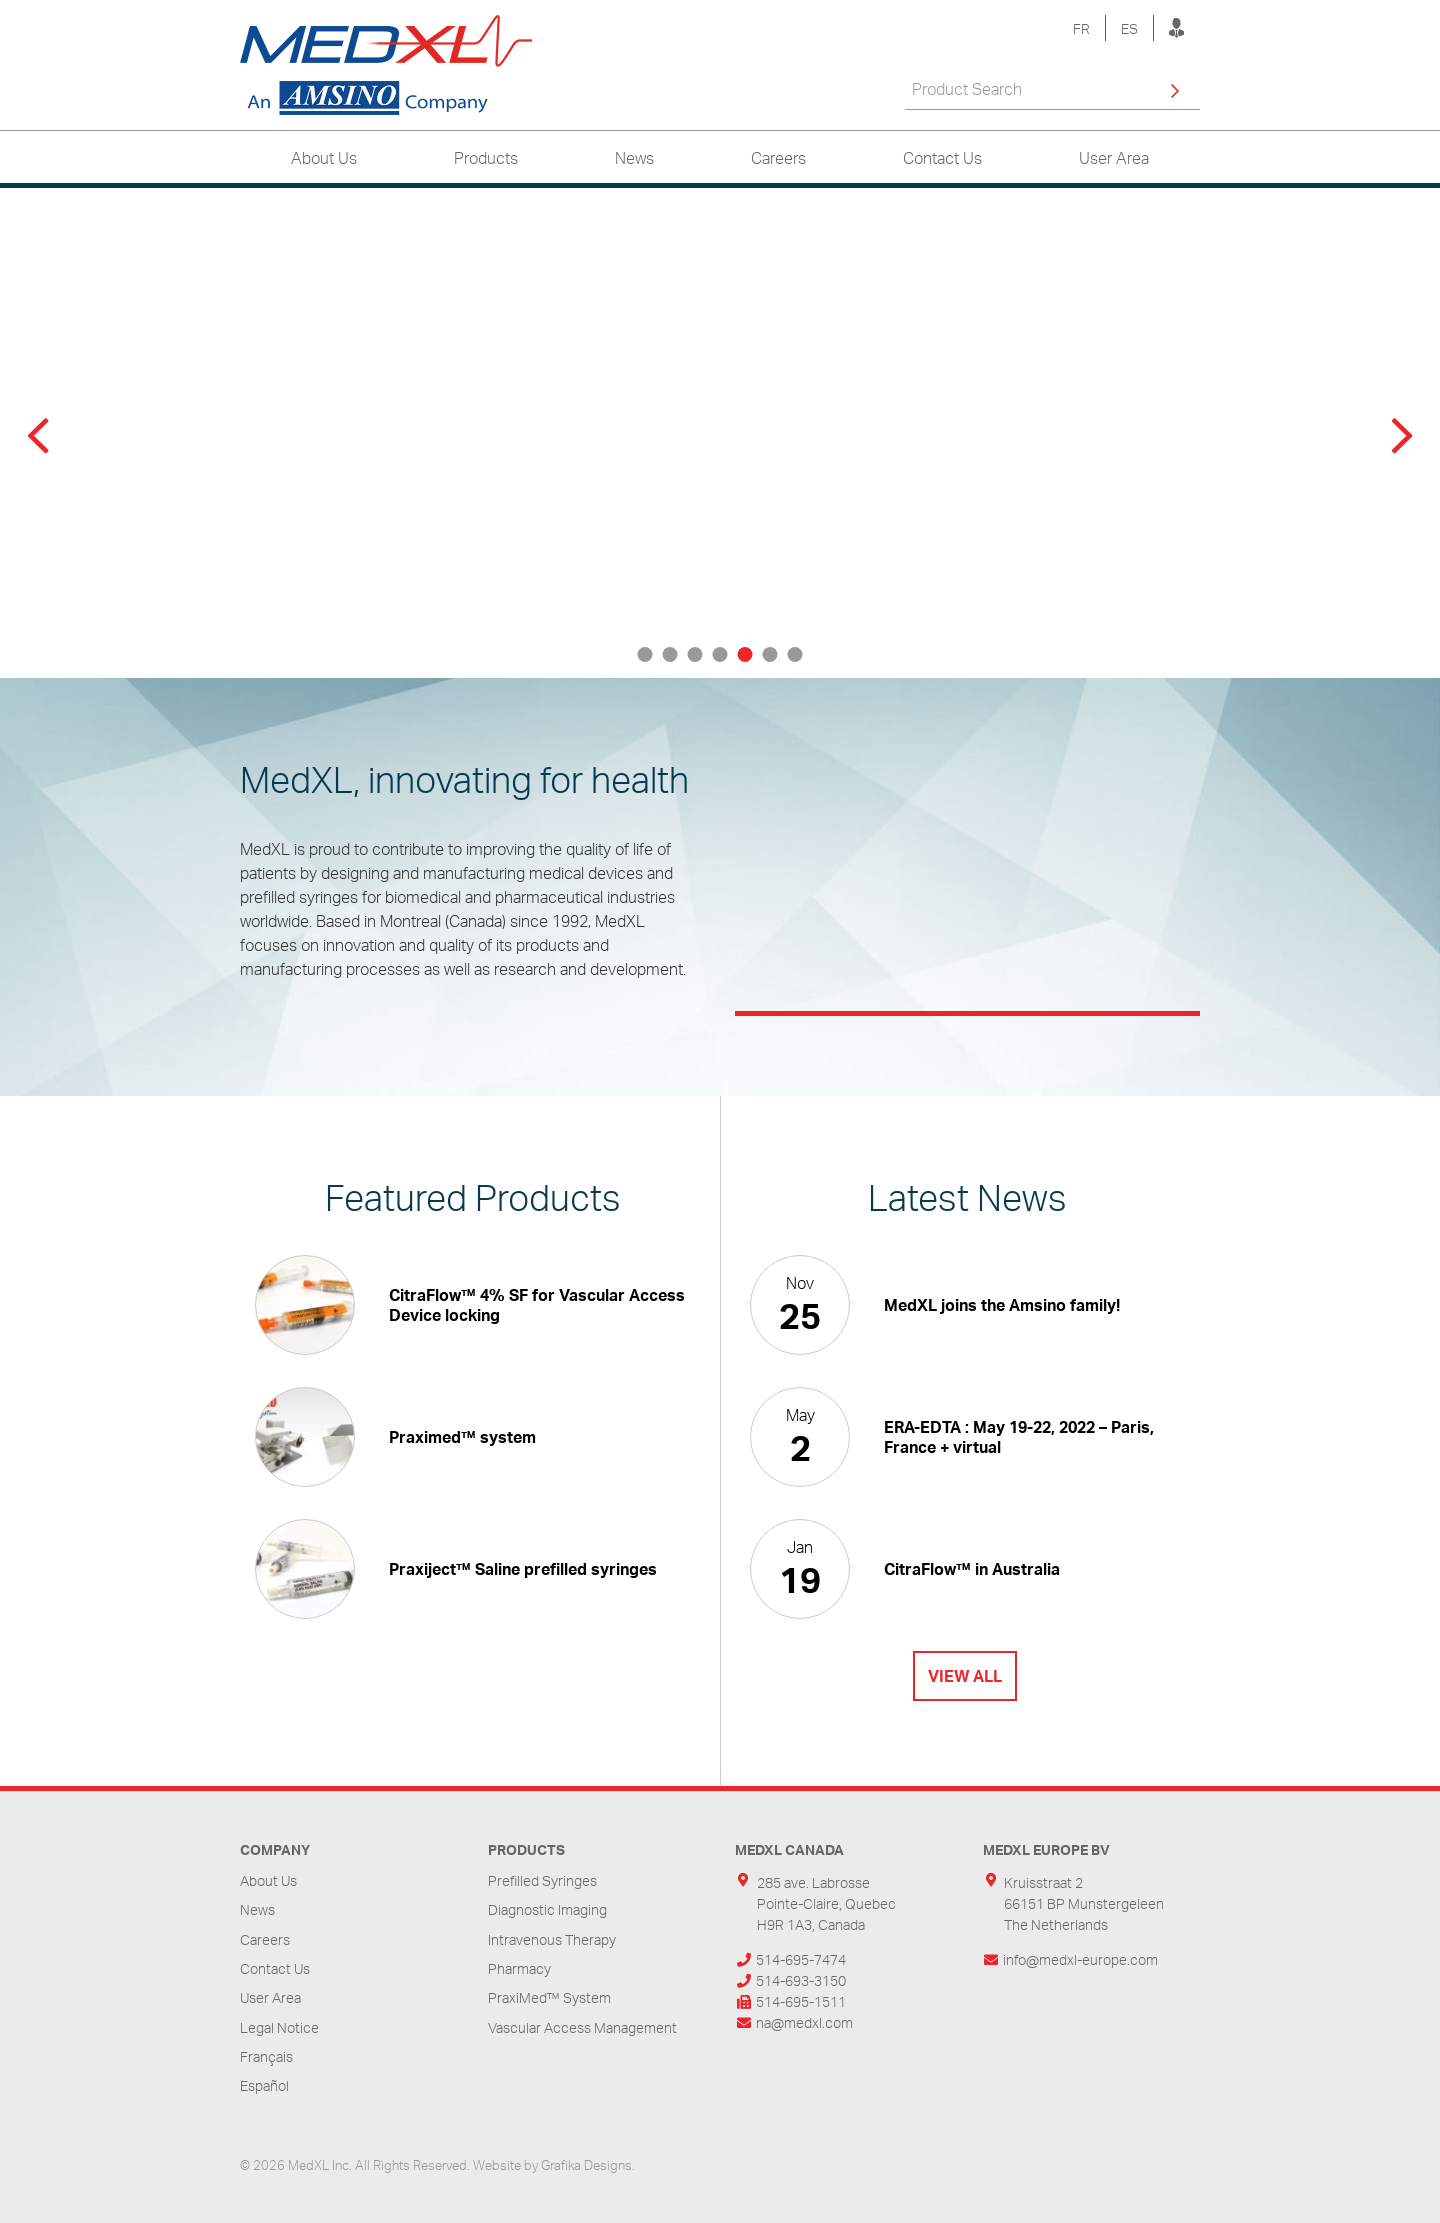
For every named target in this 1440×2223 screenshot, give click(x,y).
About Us (324, 158)
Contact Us (942, 158)
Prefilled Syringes (542, 1880)
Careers (778, 158)
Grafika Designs (586, 2165)
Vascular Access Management (582, 2027)
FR (1081, 28)
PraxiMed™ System (549, 1997)
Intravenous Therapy (552, 1939)
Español (264, 2085)
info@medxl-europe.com (1080, 1959)
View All (965, 1676)
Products (486, 158)
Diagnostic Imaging (547, 1909)
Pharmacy (519, 1968)
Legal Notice (279, 2027)
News (634, 158)
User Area (1114, 158)
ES (1129, 28)
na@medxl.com (804, 2022)
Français (266, 2056)
